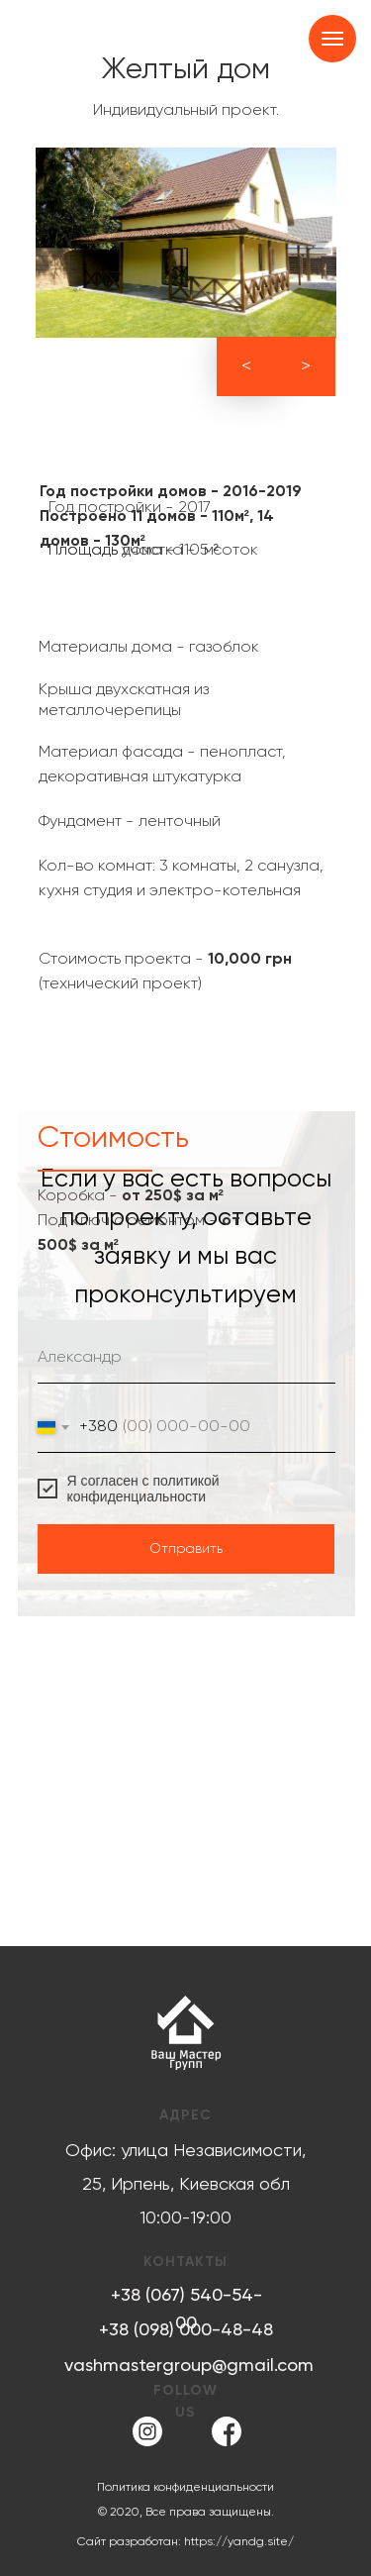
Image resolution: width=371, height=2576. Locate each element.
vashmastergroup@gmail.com (189, 2366)
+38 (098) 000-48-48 (186, 2330)
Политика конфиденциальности (185, 2488)
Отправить (186, 1549)
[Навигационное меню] (332, 39)
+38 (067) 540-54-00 (186, 2309)
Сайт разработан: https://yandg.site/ (185, 2542)
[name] (186, 1359)
